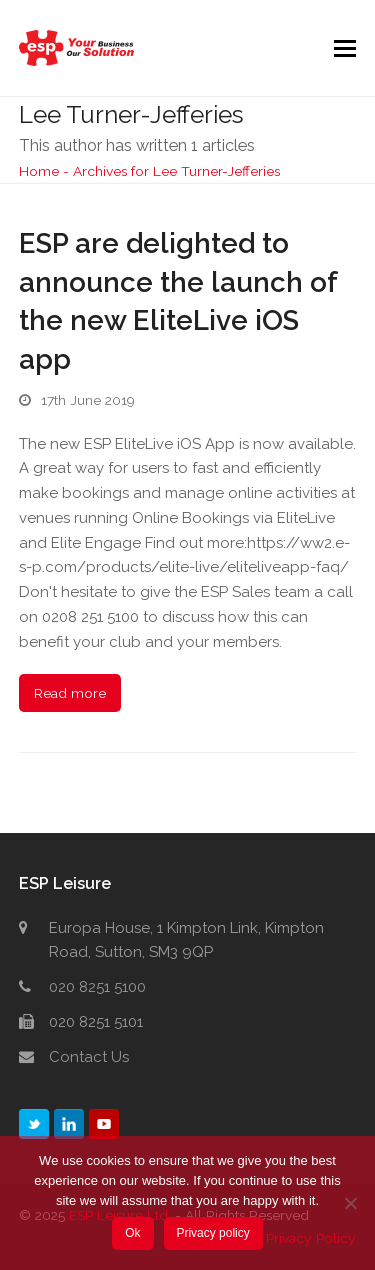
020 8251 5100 (97, 987)
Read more (70, 693)
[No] (350, 1203)
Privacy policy (212, 1233)
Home (39, 171)
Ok (132, 1233)
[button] (345, 48)
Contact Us (89, 1057)
